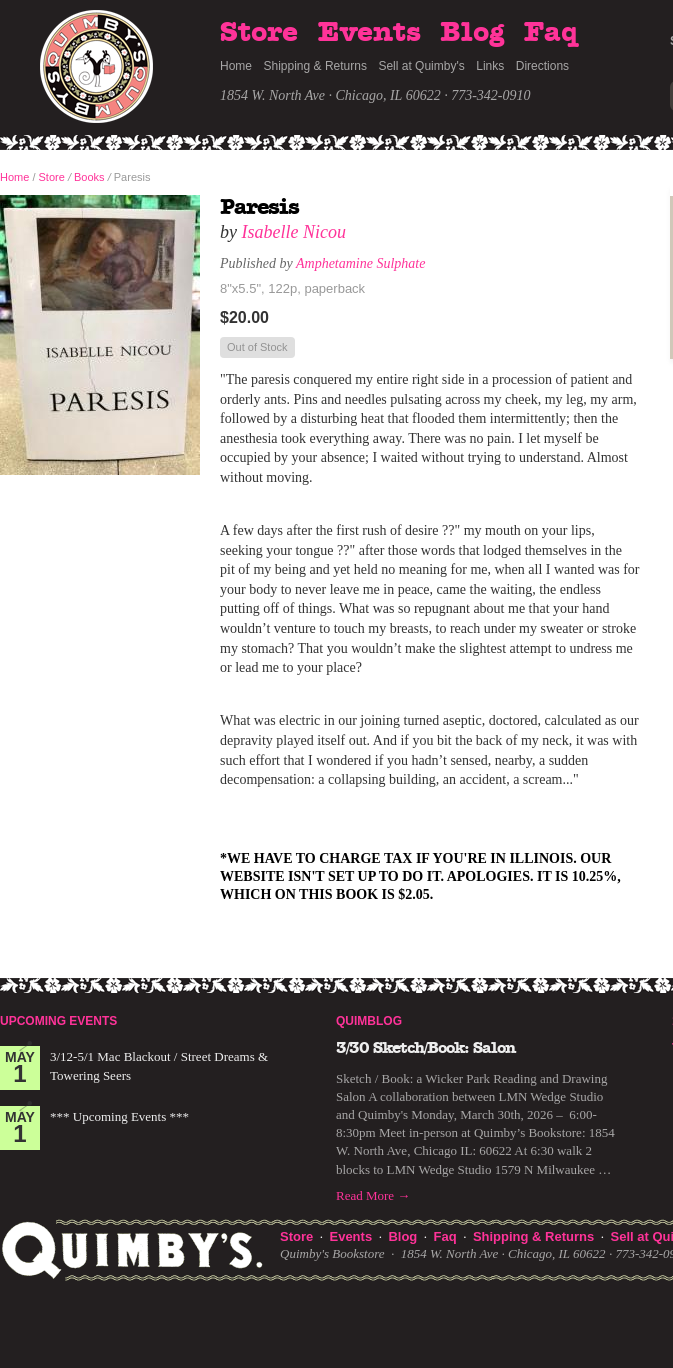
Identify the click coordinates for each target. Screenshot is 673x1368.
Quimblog (369, 1021)
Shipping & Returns (315, 66)
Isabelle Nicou (294, 232)
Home (236, 66)
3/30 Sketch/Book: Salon (426, 1048)
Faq (551, 33)
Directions (542, 66)
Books (89, 177)
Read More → (373, 1195)
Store (259, 33)
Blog (472, 33)
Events (369, 33)
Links (490, 66)
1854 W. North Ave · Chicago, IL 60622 (330, 95)
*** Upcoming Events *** (119, 1116)
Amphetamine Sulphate (360, 263)
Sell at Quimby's (421, 66)
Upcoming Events (58, 1021)
